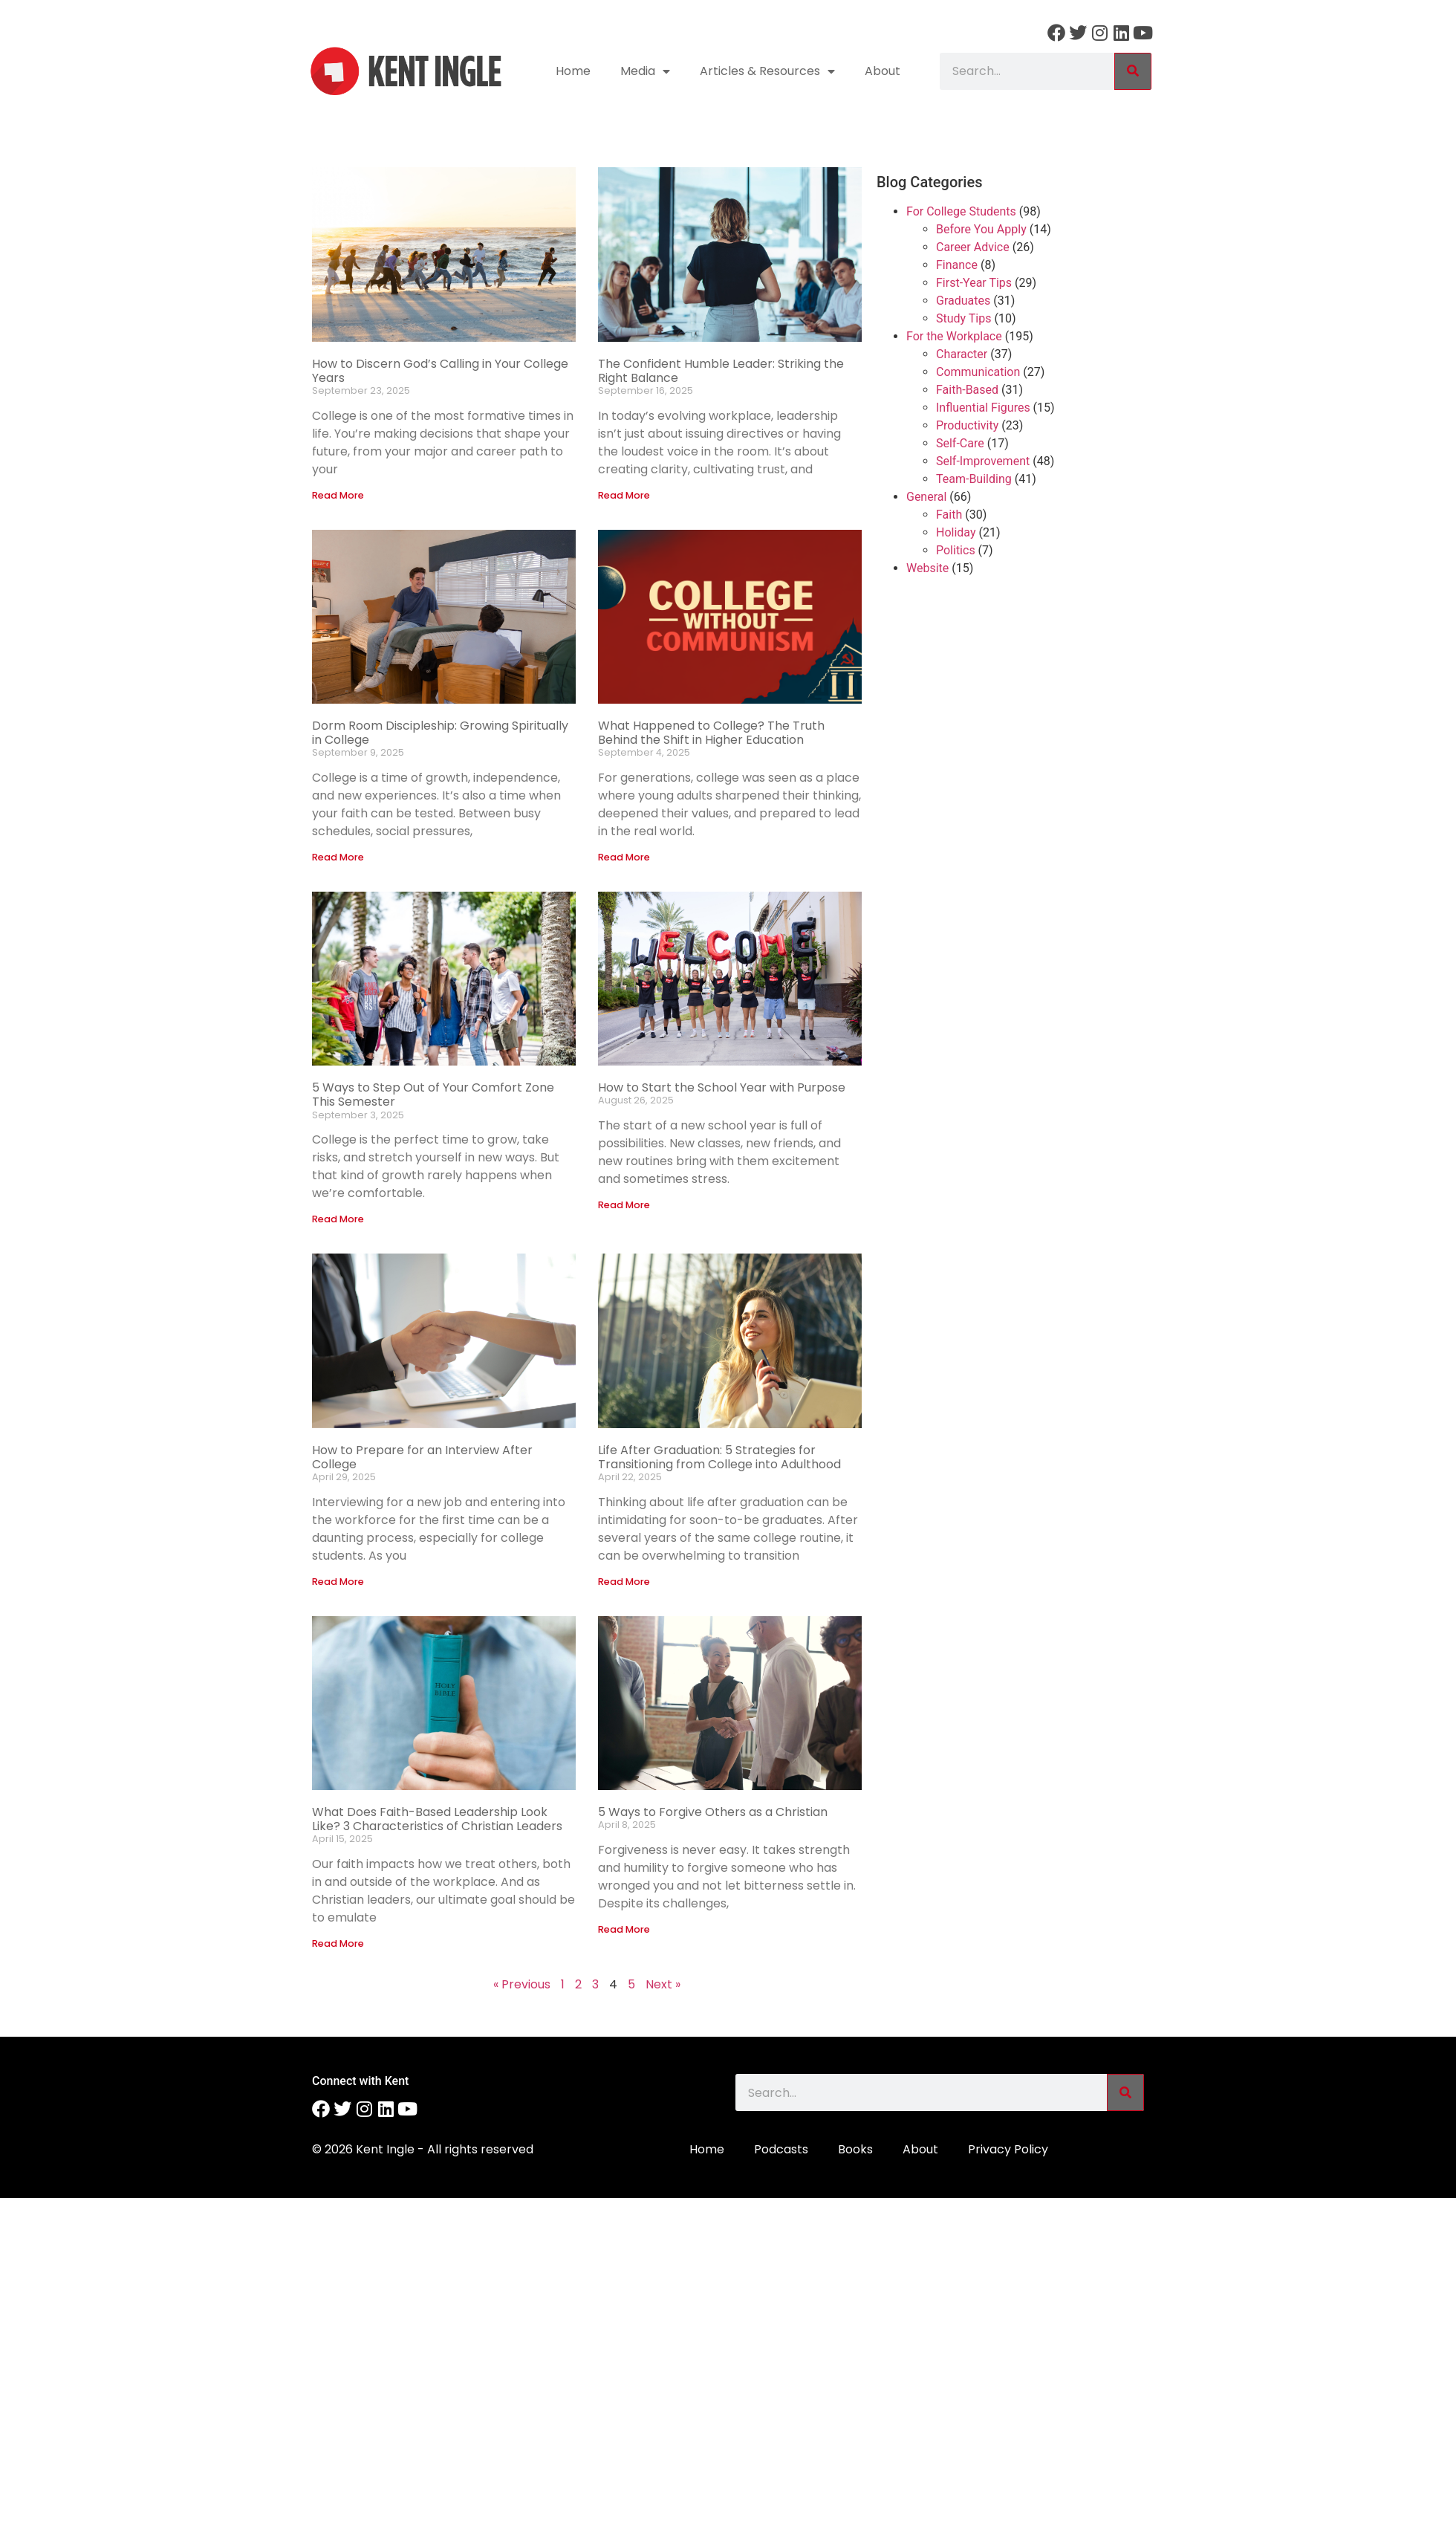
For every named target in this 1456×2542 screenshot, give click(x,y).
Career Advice (973, 247)
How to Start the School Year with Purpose (721, 1087)
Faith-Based (967, 390)
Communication (978, 372)
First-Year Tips (974, 283)
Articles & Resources (767, 71)
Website (927, 568)
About (882, 71)
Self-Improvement (983, 461)
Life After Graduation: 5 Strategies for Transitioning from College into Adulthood (719, 1457)
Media (645, 71)
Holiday (956, 532)
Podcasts (781, 2149)
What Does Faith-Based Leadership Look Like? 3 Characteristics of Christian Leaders (437, 1819)
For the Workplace (954, 336)
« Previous (521, 1984)
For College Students (961, 211)
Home (573, 71)
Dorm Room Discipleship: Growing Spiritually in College (440, 732)
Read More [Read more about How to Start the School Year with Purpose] (624, 1205)
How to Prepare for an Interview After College (422, 1457)
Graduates (963, 301)
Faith (949, 515)
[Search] (1132, 71)
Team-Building (974, 479)
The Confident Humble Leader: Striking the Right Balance (721, 370)
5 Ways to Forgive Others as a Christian (713, 1811)
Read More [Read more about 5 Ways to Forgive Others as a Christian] (624, 1929)
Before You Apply (981, 229)
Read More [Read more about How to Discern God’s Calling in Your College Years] (338, 495)
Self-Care (960, 443)
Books (855, 2149)
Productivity (967, 425)
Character (961, 354)
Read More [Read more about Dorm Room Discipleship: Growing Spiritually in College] (338, 857)
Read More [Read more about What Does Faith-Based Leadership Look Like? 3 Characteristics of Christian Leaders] (338, 1943)
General (926, 497)
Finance (957, 265)
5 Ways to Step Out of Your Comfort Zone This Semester (433, 1094)
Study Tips (963, 318)
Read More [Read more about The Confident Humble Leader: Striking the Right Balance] (624, 495)
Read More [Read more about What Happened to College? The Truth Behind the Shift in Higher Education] (624, 857)
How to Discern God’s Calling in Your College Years (440, 370)
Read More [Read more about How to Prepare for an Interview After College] (338, 1581)
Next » (663, 1984)
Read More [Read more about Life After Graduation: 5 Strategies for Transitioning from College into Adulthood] (624, 1581)
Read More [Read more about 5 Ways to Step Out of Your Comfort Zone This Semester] (338, 1219)
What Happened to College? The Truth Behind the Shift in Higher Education (711, 732)
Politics (955, 550)
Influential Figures (983, 408)
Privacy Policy (1008, 2149)
